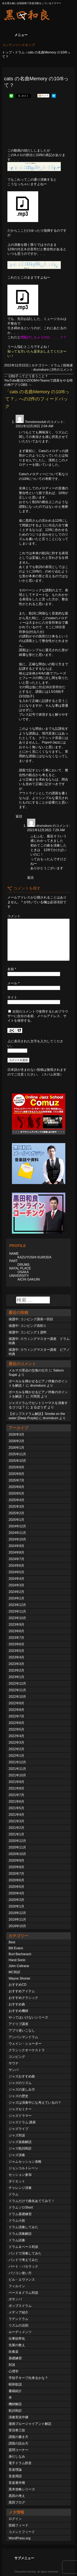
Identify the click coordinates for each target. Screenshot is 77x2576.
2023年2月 (16, 1670)
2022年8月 (16, 1709)
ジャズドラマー (20, 2115)
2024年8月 (16, 1552)
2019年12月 (17, 1913)
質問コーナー (18, 2450)
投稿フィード (18, 2525)
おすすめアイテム (22, 1991)
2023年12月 (17, 1605)
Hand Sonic (17, 1960)
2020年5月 (16, 1886)
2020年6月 (16, 1880)
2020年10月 (17, 1854)
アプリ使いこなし (22, 2030)
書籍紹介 (15, 2391)
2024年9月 (16, 1546)
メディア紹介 (18, 2312)
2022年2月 (16, 1749)
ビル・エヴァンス (22, 2279)
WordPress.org (19, 2538)
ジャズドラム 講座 (22, 2122)
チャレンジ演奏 (20, 2188)
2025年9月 (16, 1467)
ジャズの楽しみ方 (22, 2089)
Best (12, 1942)
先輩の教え (17, 2345)
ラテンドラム (18, 2319)
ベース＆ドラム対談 (23, 2292)
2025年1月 (16, 1519)
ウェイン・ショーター (25, 2043)
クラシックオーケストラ (27, 2050)
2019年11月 (17, 1919)
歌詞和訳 (15, 2410)
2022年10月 (17, 1696)
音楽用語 (15, 2476)
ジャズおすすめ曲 (22, 2076)
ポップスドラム (20, 2305)
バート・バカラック (23, 2266)
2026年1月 (16, 1447)
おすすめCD (17, 1984)
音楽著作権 (17, 2482)
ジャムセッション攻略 (25, 2161)
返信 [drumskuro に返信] (30, 877)
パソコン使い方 (20, 2273)
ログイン (15, 2518)
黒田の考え (17, 2496)
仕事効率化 (17, 2338)
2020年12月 (17, 1841)
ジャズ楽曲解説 (20, 2142)
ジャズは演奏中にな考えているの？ (35, 2102)
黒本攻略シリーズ (22, 2489)
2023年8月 (16, 1631)
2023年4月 (16, 1657)
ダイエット (17, 2181)
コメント (14, 916)
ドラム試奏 (17, 2240)
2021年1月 (16, 1834)
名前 (11, 969)
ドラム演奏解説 (20, 2233)
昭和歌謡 (15, 2384)
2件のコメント (62, 369)
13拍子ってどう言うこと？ (26, 376)
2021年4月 (16, 1814)
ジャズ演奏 (17, 2155)
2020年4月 (16, 1893)
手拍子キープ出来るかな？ (28, 2378)
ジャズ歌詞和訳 (20, 2148)
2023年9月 (16, 1624)
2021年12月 (17, 1762)
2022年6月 (16, 1723)
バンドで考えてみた (23, 2260)
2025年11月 (17, 1454)
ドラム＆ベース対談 (23, 2246)
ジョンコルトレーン (23, 2168)
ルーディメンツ (20, 2332)
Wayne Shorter (19, 1978)
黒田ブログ (17, 2502)
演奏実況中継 (18, 2417)
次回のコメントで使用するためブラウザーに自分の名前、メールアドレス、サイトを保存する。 (37, 1016)
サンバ (13, 2070)
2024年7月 (16, 1559)
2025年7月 (16, 1480)
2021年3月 (16, 1821)
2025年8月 (16, 1474)
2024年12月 (17, 1526)
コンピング (17, 2056)
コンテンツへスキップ (18, 45)
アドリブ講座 (18, 2024)
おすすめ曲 (17, 2004)
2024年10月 (17, 1539)
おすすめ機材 (18, 2011)
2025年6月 (16, 1487)
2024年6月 (16, 1565)
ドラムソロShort (21, 2207)
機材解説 (15, 2404)
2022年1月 (16, 1755)
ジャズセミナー (20, 2109)
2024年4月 (16, 1578)
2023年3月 (16, 1664)
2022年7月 (16, 1716)
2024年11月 (17, 1532)
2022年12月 (17, 1683)
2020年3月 (16, 1900)
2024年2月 (16, 1591)
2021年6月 (16, 1801)
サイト (12, 997)
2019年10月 (17, 1926)
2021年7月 (16, 1795)
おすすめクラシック (23, 1997)
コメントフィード (22, 2532)
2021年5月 (16, 1808)
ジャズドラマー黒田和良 (38, 14)
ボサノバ (15, 2299)
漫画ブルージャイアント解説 (30, 2423)
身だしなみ (17, 2456)
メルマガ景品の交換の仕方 (28, 1370)
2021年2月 (16, 1827)
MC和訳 (14, 1972)
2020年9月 (16, 1860)
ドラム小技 (17, 2220)
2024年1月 (16, 1598)
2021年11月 (17, 1768)
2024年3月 (16, 1585)
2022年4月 (16, 1736)
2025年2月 (16, 1513)
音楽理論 (15, 2469)
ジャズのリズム (20, 2083)
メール (13, 983)
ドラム (55, 365)
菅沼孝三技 (17, 2430)
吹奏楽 (13, 2351)
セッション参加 (20, 2174)
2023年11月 (17, 1611)
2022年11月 (17, 1690)
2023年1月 (16, 1677)
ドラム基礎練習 (20, 2214)
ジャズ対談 (17, 2135)
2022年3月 (16, 1742)
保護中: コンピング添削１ (28, 1325)
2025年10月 (17, 1460)
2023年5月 (16, 1650)
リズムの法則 (18, 2325)
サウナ (13, 2063)
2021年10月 (17, 1775)
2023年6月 (16, 1644)
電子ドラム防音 (20, 2463)
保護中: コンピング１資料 (28, 1332)
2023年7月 (16, 1637)
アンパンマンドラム (23, 2037)
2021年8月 (16, 1788)
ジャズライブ (18, 2129)
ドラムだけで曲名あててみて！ (32, 2201)
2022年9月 (16, 1703)
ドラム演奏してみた (23, 2227)
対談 (12, 2364)
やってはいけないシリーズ (28, 2017)
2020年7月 (16, 1873)
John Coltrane (19, 1966)
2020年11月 (17, 1847)
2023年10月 (17, 1618)
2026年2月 (16, 1441)
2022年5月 (16, 1729)
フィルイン (17, 2286)
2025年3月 (16, 1506)
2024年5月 (16, 1572)
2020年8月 (16, 1867)
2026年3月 (16, 1434)
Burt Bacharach (20, 1954)
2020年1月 (16, 1906)
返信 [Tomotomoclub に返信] (19, 816)
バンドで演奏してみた (25, 2253)
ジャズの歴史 (18, 2096)
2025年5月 (16, 1493)
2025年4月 (16, 1500)
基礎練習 (15, 2358)
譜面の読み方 (18, 2443)
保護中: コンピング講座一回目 (31, 1319)
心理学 (13, 2371)
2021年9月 (16, 1782)
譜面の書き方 (18, 2437)
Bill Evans (16, 1948)
